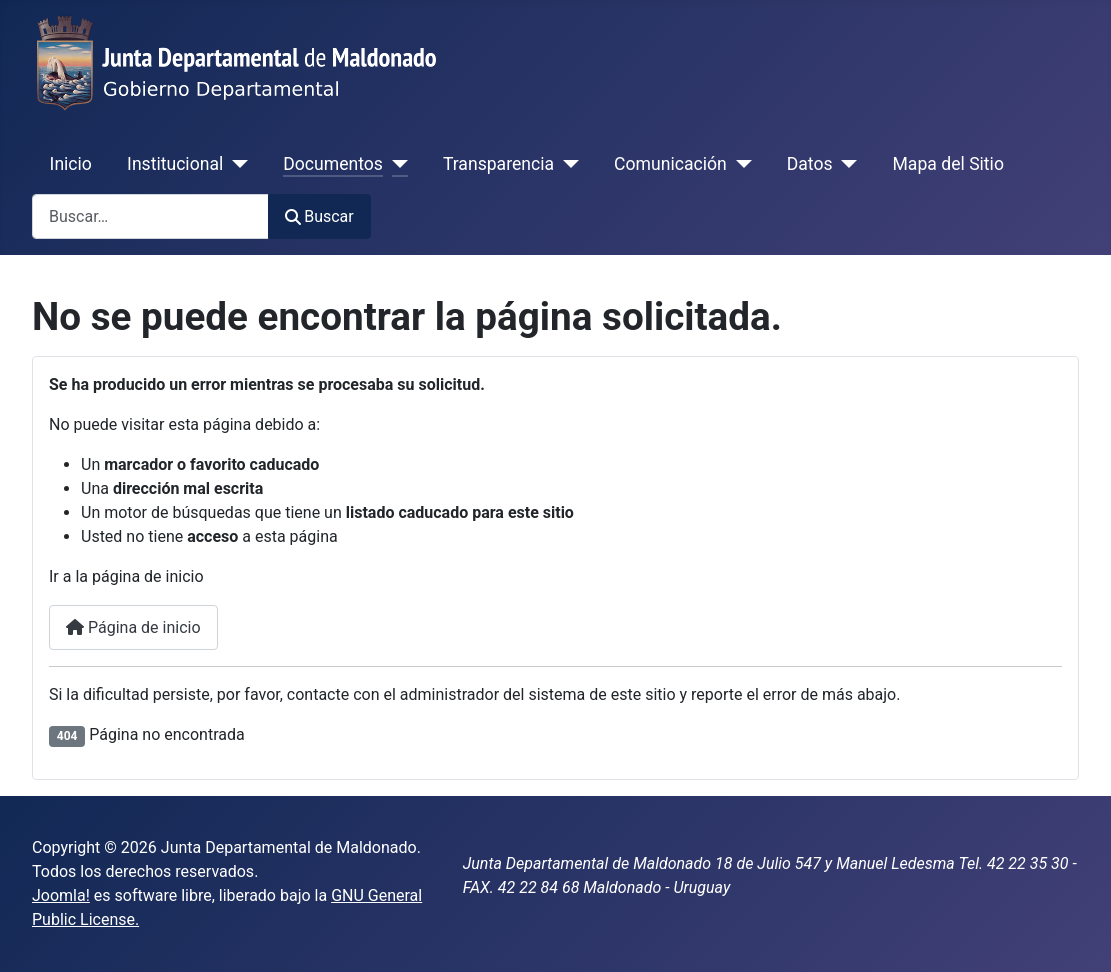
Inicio (71, 164)
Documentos (333, 164)
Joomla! (61, 895)
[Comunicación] (739, 164)
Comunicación (670, 164)
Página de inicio (133, 627)
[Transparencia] (566, 164)
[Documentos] (395, 164)
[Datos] (845, 164)
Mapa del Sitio (948, 164)
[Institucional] (235, 164)
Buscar (319, 216)
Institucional (175, 164)
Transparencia (498, 164)
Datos (810, 164)
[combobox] (150, 216)
